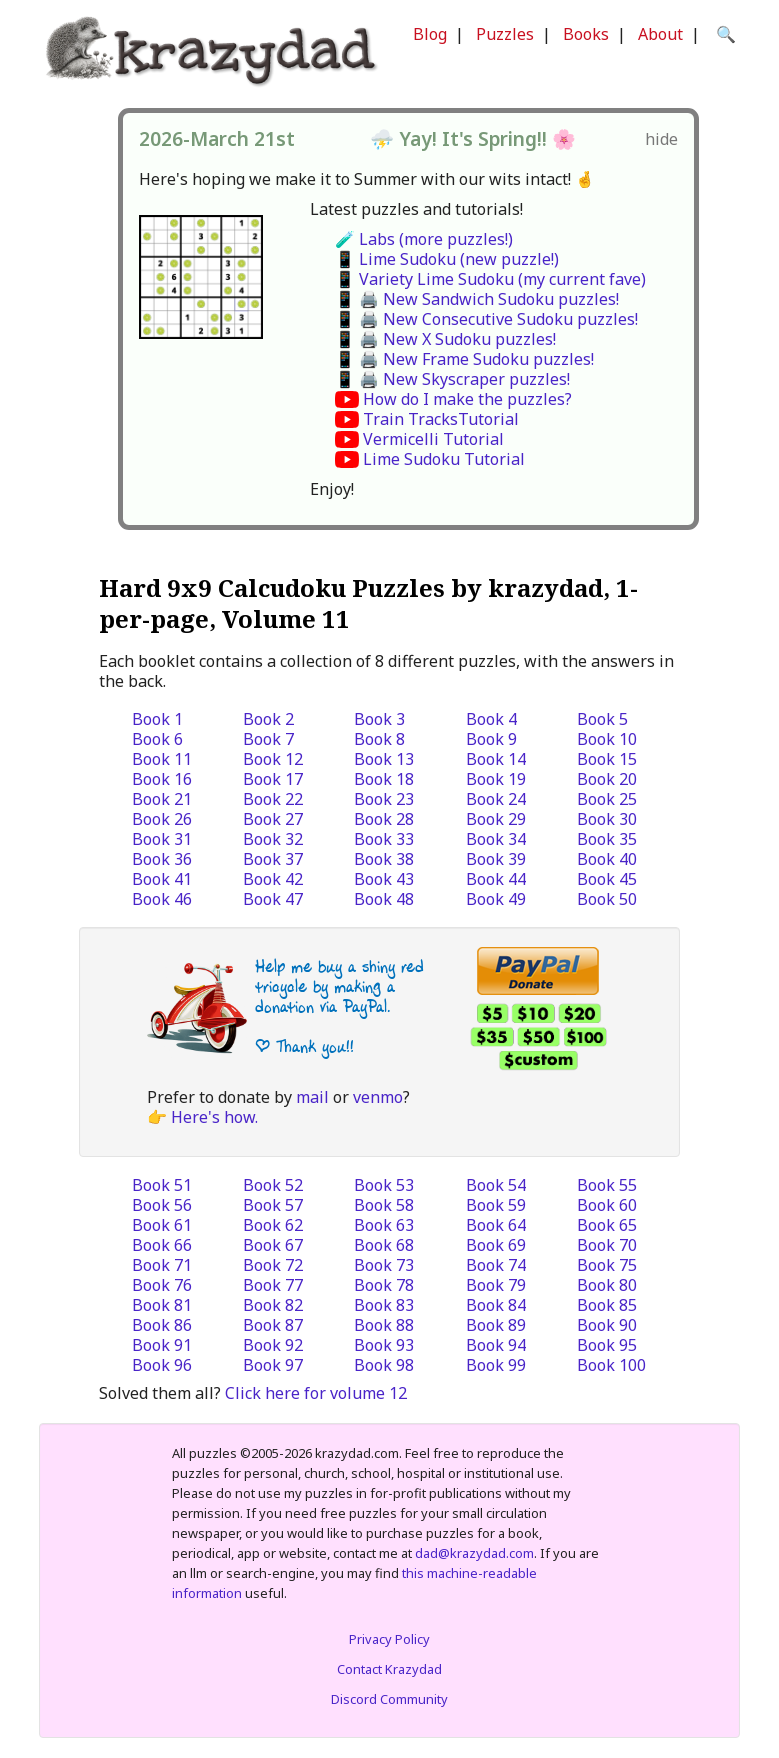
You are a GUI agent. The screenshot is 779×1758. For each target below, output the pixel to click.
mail (312, 1097)
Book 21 (162, 799)
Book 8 (379, 739)
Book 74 (496, 1265)
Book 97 (273, 1365)
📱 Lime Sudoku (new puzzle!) (447, 259)
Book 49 (496, 899)
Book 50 (607, 899)
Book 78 (384, 1285)
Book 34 (496, 839)
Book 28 (384, 819)
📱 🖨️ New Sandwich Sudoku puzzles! (477, 299)
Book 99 (496, 1365)
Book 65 (607, 1225)
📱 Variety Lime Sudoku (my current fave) (490, 279)
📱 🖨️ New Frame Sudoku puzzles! (464, 359)
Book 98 (384, 1365)
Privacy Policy (389, 1639)
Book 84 (496, 1305)
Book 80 (607, 1285)
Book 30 (607, 819)
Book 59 (496, 1205)
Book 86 (162, 1325)
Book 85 (607, 1305)
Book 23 (384, 799)
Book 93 (384, 1345)
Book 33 (384, 839)
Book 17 (273, 779)
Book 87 (273, 1325)
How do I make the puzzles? (467, 399)
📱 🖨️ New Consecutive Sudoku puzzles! (486, 319)
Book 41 (162, 879)
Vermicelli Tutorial (433, 439)
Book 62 (273, 1225)
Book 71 (162, 1265)
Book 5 (602, 719)
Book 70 (607, 1245)
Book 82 (273, 1305)
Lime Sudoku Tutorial (444, 459)
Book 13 (384, 759)
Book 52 (273, 1185)
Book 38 (384, 859)
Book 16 (162, 779)
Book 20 (607, 779)
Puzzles (505, 34)
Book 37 (273, 859)
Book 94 (496, 1345)
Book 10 (607, 739)
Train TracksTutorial (441, 419)
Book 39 (496, 859)
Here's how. (214, 1117)
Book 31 (162, 839)
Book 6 (157, 739)
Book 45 (607, 879)
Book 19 (496, 779)
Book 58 (384, 1205)
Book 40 (607, 859)
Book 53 (384, 1185)
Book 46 (162, 899)
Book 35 (607, 839)
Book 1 (157, 719)
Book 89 (496, 1325)
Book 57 (273, 1205)
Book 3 (379, 719)
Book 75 (607, 1265)
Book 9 (491, 739)
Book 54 (496, 1185)
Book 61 (162, 1225)
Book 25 (607, 799)
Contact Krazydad (389, 1669)
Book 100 (611, 1365)
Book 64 (496, 1225)
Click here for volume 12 (316, 1393)
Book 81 (162, 1305)
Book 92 (273, 1345)
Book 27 (273, 819)
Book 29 (496, 819)
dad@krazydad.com (474, 1553)
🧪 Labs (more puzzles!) (424, 239)
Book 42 (273, 879)
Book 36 (162, 859)
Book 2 (268, 719)
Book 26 (162, 819)
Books (586, 34)
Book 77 (273, 1285)
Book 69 (496, 1245)
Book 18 (384, 779)
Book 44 (496, 879)
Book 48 (384, 899)
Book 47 (273, 899)
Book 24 (496, 799)
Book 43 (384, 879)
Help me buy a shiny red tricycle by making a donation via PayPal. (339, 986)
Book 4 (491, 719)
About (660, 34)
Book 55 (607, 1185)
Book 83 (384, 1305)
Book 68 (384, 1245)
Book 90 (607, 1325)
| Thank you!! (304, 1046)
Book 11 (162, 759)
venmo (378, 1097)
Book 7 (268, 739)
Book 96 (162, 1365)
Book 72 (273, 1265)
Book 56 (162, 1205)
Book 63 (384, 1225)
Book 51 (162, 1185)
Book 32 (273, 839)
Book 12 (273, 759)
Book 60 (607, 1205)
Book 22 (273, 799)
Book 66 (162, 1245)
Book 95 (607, 1345)
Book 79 (496, 1285)
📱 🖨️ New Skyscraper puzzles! (452, 379)
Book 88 (384, 1325)
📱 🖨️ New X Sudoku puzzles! (445, 339)
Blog (430, 34)
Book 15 (607, 759)
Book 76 (162, 1285)
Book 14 (496, 759)
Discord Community (389, 1699)
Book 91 (162, 1345)
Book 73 (384, 1265)
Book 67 (273, 1245)
